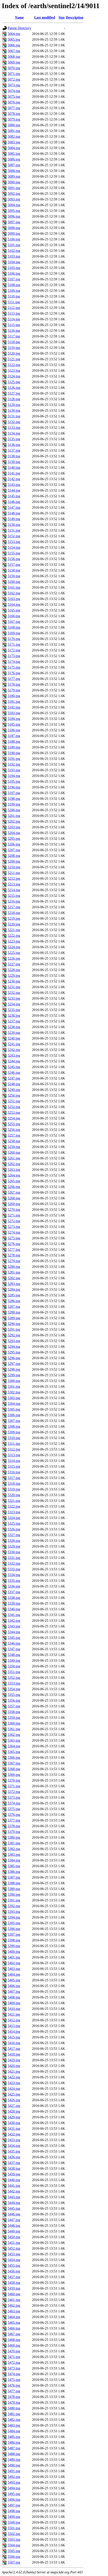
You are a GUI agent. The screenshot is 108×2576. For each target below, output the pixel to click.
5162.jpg (14, 593)
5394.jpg (14, 1917)
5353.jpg (14, 1683)
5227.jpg (14, 964)
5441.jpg (14, 2185)
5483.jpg (14, 2425)
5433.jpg (14, 2140)
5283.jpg (14, 1284)
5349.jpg (14, 1660)
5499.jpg (14, 2516)
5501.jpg (14, 2528)
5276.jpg (14, 1244)
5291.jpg (14, 1329)
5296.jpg (14, 1358)
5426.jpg (14, 2100)
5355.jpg (14, 1695)
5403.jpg (14, 1969)
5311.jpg (14, 1443)
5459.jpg (14, 2288)
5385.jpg (14, 1866)
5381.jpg (14, 1843)
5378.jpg (14, 1826)
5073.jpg (14, 85)
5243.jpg (14, 1055)
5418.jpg (14, 2054)
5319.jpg (14, 1489)
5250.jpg (14, 1095)
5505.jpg (14, 2551)
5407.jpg (14, 1991)
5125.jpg (14, 382)
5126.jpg (14, 387)
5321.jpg (14, 1500)
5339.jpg (14, 1603)
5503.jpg (14, 2539)
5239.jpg (14, 1032)
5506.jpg (14, 2556)
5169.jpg (14, 633)
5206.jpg (14, 844)
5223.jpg (14, 941)
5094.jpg (14, 205)
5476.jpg (14, 2385)
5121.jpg (14, 359)
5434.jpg (14, 2145)
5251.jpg (14, 1101)
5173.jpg (14, 656)
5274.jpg (14, 1232)
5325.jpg (14, 1523)
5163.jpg (14, 599)
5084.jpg (14, 148)
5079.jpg (14, 119)
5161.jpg (14, 587)
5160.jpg (14, 582)
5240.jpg (14, 1038)
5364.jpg (14, 1746)
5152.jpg (14, 536)
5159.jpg (14, 576)
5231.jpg (14, 987)
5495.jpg (14, 2494)
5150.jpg (14, 524)
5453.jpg (14, 2254)
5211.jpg (14, 873)
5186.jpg (14, 730)
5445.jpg (14, 2208)
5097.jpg (14, 222)
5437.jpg (14, 2163)
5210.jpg (14, 867)
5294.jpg (14, 1346)
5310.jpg (14, 1438)
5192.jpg (14, 764)
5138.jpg (14, 456)
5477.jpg (14, 2391)
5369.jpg (14, 1774)
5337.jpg (14, 1592)
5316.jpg (14, 1472)
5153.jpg (14, 542)
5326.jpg (14, 1529)
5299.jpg (14, 1375)
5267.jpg (14, 1192)
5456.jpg (14, 2271)
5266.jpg (14, 1187)
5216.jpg (14, 901)
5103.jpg (14, 256)
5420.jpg (14, 2066)
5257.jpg (14, 1135)
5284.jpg (14, 1289)
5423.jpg (14, 2083)
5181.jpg (14, 701)
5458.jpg (14, 2282)
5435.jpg (14, 2151)
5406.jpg (14, 1986)
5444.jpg (14, 2203)
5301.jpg (14, 1386)
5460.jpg (14, 2294)
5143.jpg (14, 484)
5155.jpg (14, 553)
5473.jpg (14, 2368)
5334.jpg (14, 1575)
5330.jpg (14, 1552)
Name (19, 17)
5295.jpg (14, 1352)
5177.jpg (14, 679)
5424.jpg (14, 2088)
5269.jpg (14, 1204)
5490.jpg (14, 2465)
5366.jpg (14, 1757)
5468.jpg (14, 2340)
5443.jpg (14, 2197)
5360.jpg (14, 1723)
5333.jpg (14, 1569)
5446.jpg (14, 2214)
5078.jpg (14, 113)
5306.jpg (14, 1415)
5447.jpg (14, 2220)
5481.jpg (14, 2414)
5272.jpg (14, 1221)
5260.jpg (14, 1152)
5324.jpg (14, 1518)
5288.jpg (14, 1312)
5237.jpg (14, 1021)
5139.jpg (14, 462)
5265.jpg (14, 1181)
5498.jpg (14, 2511)
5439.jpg (14, 2174)
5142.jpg (14, 479)
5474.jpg (14, 2374)
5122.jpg (14, 365)
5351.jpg (14, 1672)
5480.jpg (14, 2408)
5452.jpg (14, 2248)
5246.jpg (14, 1072)
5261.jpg (14, 1158)
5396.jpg (14, 1929)
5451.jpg (14, 2243)
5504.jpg (14, 2545)
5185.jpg (14, 724)
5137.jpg (14, 450)
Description (74, 17)
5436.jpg (14, 2157)
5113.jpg (14, 313)
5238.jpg (14, 1027)
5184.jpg (14, 719)
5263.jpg (14, 1169)
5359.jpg (14, 1717)
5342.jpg (14, 1620)
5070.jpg (14, 68)
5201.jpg (14, 816)
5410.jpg (14, 2008)
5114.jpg (14, 319)
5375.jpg (14, 1809)
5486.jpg (14, 2442)
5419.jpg (14, 2060)
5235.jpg (14, 1010)
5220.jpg (14, 924)
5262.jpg (14, 1164)
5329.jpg (14, 1546)
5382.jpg (14, 1849)
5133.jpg (14, 427)
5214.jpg (14, 890)
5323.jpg (14, 1512)
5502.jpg (14, 2534)
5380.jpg (14, 1837)
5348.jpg (14, 1655)
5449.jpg (14, 2231)
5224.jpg (14, 947)
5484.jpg (14, 2431)
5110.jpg (14, 296)
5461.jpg (14, 2300)
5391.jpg (14, 1900)
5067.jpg (14, 51)
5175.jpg (14, 667)
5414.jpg (14, 2031)
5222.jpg (14, 935)
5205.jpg (14, 838)
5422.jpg (14, 2077)
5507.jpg (14, 2562)
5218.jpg (14, 913)
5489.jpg (14, 2459)
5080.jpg (14, 125)
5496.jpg (14, 2499)
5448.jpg (14, 2225)
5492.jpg (14, 2477)
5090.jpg (14, 182)
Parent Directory (19, 28)
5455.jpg (14, 2265)
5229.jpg (14, 975)
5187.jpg (14, 736)
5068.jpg (14, 56)
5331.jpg (14, 1558)
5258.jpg (14, 1141)
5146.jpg (14, 502)
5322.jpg (14, 1506)
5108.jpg (14, 285)
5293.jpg (14, 1341)
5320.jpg (14, 1495)
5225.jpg (14, 953)
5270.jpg (14, 1209)
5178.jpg (14, 684)
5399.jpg (14, 1946)
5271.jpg (14, 1215)
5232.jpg (14, 992)
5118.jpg (14, 342)
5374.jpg (14, 1803)
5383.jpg (14, 1854)
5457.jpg (14, 2277)
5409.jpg (14, 2003)
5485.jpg (14, 2437)
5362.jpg (14, 1735)
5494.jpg (14, 2488)
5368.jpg (14, 1769)
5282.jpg (14, 1278)
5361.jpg (14, 1729)
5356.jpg (14, 1700)
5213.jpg (14, 884)
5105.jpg (14, 268)
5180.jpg (14, 696)
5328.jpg (14, 1540)
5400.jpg (14, 1951)
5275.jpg (14, 1238)
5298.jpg (14, 1369)
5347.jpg (14, 1649)
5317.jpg (14, 1478)
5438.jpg (14, 2168)
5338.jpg (14, 1598)
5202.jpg (14, 821)
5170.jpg (14, 639)
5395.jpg (14, 1923)
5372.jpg (14, 1792)
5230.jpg (14, 981)
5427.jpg (14, 2106)
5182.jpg (14, 707)
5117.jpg (14, 336)
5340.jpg (14, 1609)
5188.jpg (14, 741)
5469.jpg (14, 2345)
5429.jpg (14, 2117)
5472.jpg (14, 2362)
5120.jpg (14, 353)
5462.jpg (14, 2305)
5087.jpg (14, 165)
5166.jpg (14, 616)
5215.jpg (14, 895)
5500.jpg (14, 2522)
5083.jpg (14, 142)
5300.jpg (14, 1381)
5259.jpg (14, 1147)
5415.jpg (14, 2037)
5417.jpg (14, 2048)
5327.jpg (14, 1535)
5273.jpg (14, 1227)
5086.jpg (14, 159)
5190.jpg (14, 753)
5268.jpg (14, 1198)
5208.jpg (14, 855)
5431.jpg (14, 2128)
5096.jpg (14, 216)
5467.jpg (14, 2334)
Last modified (44, 17)
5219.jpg (14, 918)
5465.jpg (14, 2322)
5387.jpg (14, 1877)
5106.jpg (14, 273)
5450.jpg (14, 2237)
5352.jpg (14, 1677)
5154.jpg (14, 547)
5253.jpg (14, 1112)
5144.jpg (14, 490)
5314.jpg (14, 1461)
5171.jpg (14, 644)
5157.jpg (14, 564)
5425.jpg (14, 2094)
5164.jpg (14, 604)
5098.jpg (14, 228)
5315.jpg (14, 1466)
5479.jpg (14, 2402)
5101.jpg (14, 245)
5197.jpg (14, 793)
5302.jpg (14, 1392)
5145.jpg (14, 496)
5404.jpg (14, 1974)
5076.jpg (14, 102)
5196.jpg (14, 787)
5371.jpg (14, 1786)
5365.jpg (14, 1752)
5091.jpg (14, 188)
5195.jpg (14, 781)
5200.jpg (14, 810)
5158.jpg (14, 570)
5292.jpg (14, 1335)
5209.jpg (14, 861)
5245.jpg (14, 1067)
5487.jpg (14, 2448)
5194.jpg (14, 776)
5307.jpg (14, 1421)
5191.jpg (14, 758)
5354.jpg (14, 1689)
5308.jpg (14, 1426)
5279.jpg (14, 1261)
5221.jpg (14, 930)
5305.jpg (14, 1409)
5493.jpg (14, 2482)
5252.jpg (14, 1107)
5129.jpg (14, 405)
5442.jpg (14, 2191)
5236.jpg (14, 1015)
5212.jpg (14, 878)
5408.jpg (14, 1997)
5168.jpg (14, 627)
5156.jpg (14, 559)
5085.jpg (14, 153)
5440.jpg (14, 2180)
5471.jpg (14, 2357)
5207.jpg (14, 850)
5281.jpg (14, 1272)
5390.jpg (14, 1894)
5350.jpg (14, 1666)
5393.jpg (14, 1911)
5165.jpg (14, 610)
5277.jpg (14, 1249)
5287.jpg (14, 1306)
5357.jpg (14, 1706)
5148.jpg (14, 513)
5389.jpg (14, 1889)
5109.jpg (14, 290)
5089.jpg (14, 176)
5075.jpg (14, 96)
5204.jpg (14, 833)
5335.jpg (14, 1580)
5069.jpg (14, 62)
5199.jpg (14, 804)
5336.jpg (14, 1586)
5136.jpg (14, 445)
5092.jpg (14, 193)
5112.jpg (14, 308)
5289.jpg (14, 1318)
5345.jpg (14, 1637)
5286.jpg (14, 1301)
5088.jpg (14, 171)
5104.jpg (14, 262)
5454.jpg (14, 2260)
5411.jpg (14, 2014)
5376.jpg (14, 1814)
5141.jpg (14, 473)
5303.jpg (14, 1398)
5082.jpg (14, 136)
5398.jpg (14, 1940)
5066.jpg (14, 45)
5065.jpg (14, 39)
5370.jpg (14, 1780)
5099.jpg (14, 233)
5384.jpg (14, 1860)
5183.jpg (14, 713)
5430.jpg (14, 2123)
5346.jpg (14, 1643)
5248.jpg (14, 1084)
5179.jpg (14, 690)
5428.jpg (14, 2111)
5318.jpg (14, 1483)
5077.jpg (14, 108)
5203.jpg (14, 827)
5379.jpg (14, 1832)
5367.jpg (14, 1763)
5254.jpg (14, 1118)
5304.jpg (14, 1403)
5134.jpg (14, 433)
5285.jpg (14, 1295)
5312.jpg (14, 1449)
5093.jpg (14, 199)
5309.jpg (14, 1432)
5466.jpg (14, 2328)
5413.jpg (14, 2026)
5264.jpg (14, 1175)
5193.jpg (14, 770)
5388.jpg (14, 1883)
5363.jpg (14, 1740)
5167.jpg (14, 621)
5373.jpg (14, 1797)
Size (62, 17)
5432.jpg (14, 2134)
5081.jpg (14, 131)
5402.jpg (14, 1963)
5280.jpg (14, 1266)
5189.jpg (14, 747)
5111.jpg (14, 302)
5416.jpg (14, 2043)
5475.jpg (14, 2379)
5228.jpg (14, 970)
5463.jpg (14, 2311)
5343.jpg (14, 1626)
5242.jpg (14, 1050)
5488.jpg (14, 2454)
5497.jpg (14, 2505)
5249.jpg (14, 1090)
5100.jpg (14, 239)
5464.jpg (14, 2317)
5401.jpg (14, 1957)
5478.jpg (14, 2397)
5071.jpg (14, 74)
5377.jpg (14, 1820)
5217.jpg (14, 907)
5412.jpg (14, 2020)
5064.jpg (14, 34)
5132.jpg (14, 422)
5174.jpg (14, 661)
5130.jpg (14, 410)
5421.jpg (14, 2071)
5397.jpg (14, 1934)
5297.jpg (14, 1363)
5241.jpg (14, 1044)
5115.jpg (14, 325)
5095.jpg (14, 211)
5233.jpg (14, 998)
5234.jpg (14, 1004)
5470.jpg (14, 2351)
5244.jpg (14, 1061)
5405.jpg (14, 1980)
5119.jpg (14, 347)
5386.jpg (14, 1871)
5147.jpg (14, 507)
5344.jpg (14, 1632)
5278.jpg (14, 1255)
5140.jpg (14, 467)
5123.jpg (14, 370)
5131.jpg (14, 416)
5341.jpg (14, 1615)
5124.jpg (14, 376)
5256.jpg (14, 1129)
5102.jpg (14, 250)
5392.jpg (14, 1906)
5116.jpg (14, 330)
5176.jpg (14, 673)
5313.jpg (14, 1455)
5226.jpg (14, 958)
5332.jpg (14, 1563)
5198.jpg (14, 798)
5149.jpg (14, 519)
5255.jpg (14, 1124)
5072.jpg (14, 79)
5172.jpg (14, 650)
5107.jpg (14, 279)
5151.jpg (14, 530)
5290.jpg (14, 1324)
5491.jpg (14, 2471)
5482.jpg (14, 2419)
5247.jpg (14, 1078)
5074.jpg (14, 91)
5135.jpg (14, 439)
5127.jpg (14, 393)
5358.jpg (14, 1712)
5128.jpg (14, 399)
